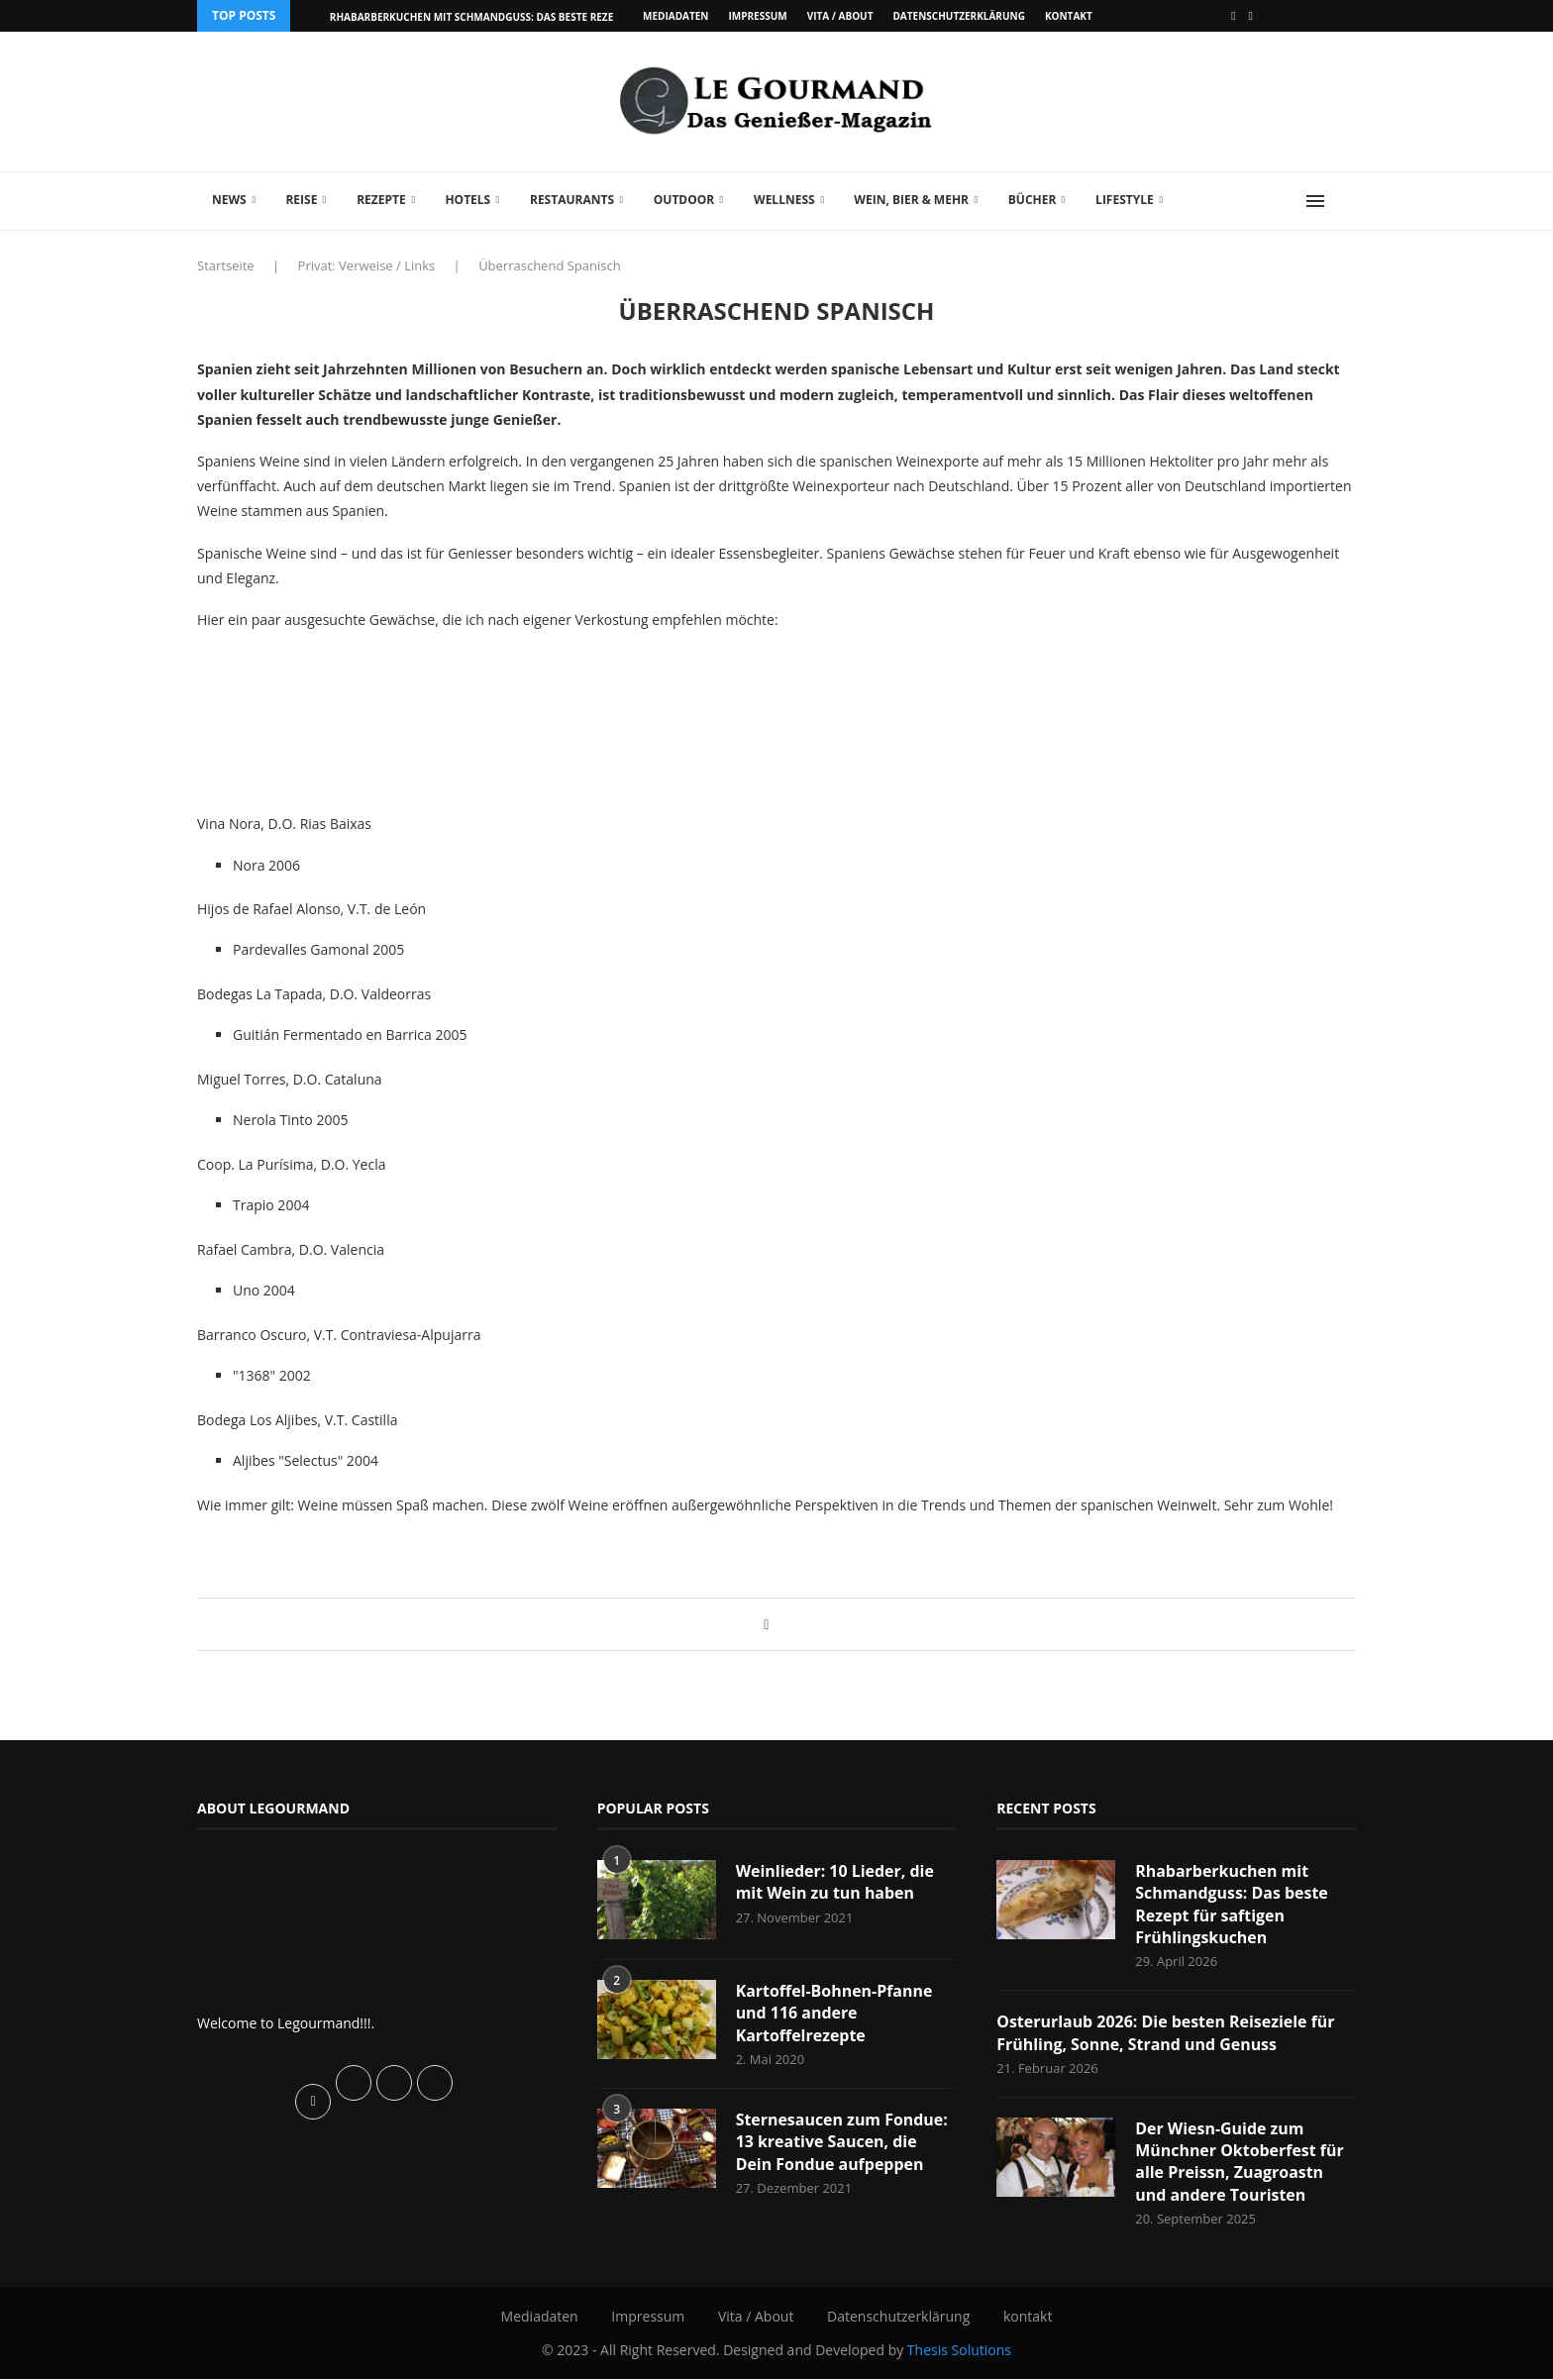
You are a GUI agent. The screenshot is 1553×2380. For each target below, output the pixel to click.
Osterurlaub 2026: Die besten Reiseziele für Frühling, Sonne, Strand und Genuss (1166, 2032)
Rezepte (381, 199)
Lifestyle (1124, 199)
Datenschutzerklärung (958, 16)
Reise (301, 199)
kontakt (1068, 16)
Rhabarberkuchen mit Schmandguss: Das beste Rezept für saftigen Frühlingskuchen (1231, 1904)
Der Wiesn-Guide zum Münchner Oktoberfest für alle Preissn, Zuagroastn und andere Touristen (1239, 2162)
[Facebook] (1233, 16)
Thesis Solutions (959, 2349)
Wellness (784, 199)
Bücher (1032, 199)
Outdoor (684, 199)
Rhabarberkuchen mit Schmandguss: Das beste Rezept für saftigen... (518, 17)
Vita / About (840, 16)
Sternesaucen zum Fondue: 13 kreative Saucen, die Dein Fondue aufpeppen (842, 2142)
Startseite (226, 265)
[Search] (1346, 201)
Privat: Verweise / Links (367, 265)
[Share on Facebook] (766, 1623)
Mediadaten (675, 16)
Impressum (757, 16)
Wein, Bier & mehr (911, 199)
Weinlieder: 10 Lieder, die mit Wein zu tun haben (835, 1882)
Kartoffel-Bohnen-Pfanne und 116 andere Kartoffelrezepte (834, 2013)
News (229, 199)
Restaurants (572, 199)
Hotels (467, 199)
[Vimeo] (1251, 16)
